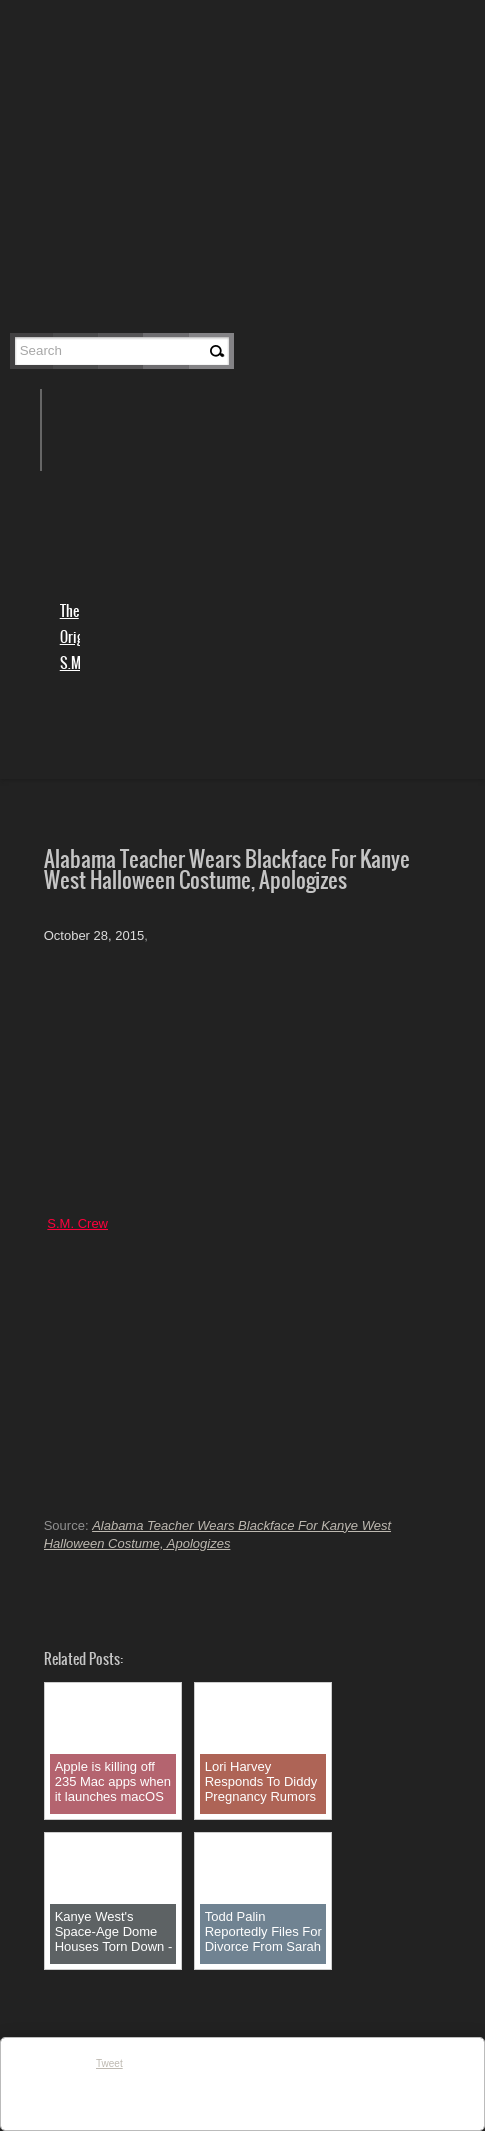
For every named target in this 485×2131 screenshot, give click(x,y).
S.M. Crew (77, 1223)
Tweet (109, 2063)
